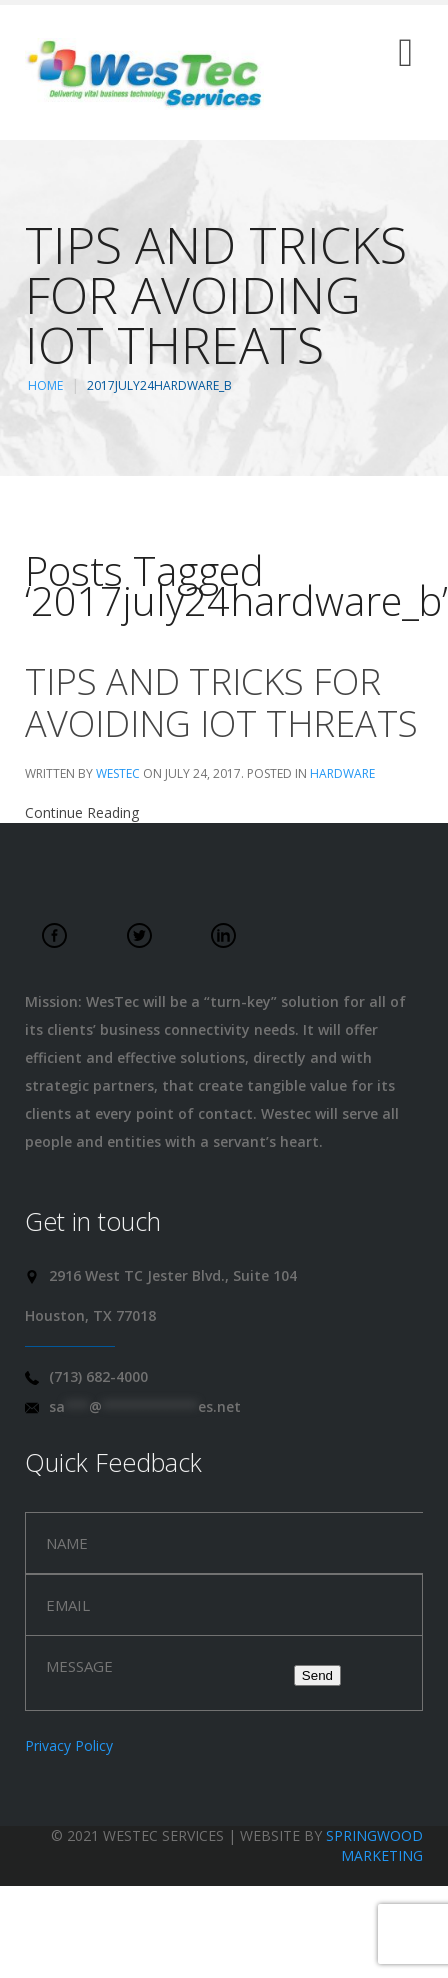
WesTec (118, 773)
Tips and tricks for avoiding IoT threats (221, 702)
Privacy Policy (69, 1745)
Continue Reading (82, 812)
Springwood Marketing (374, 1845)
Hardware (342, 773)
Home (45, 385)
